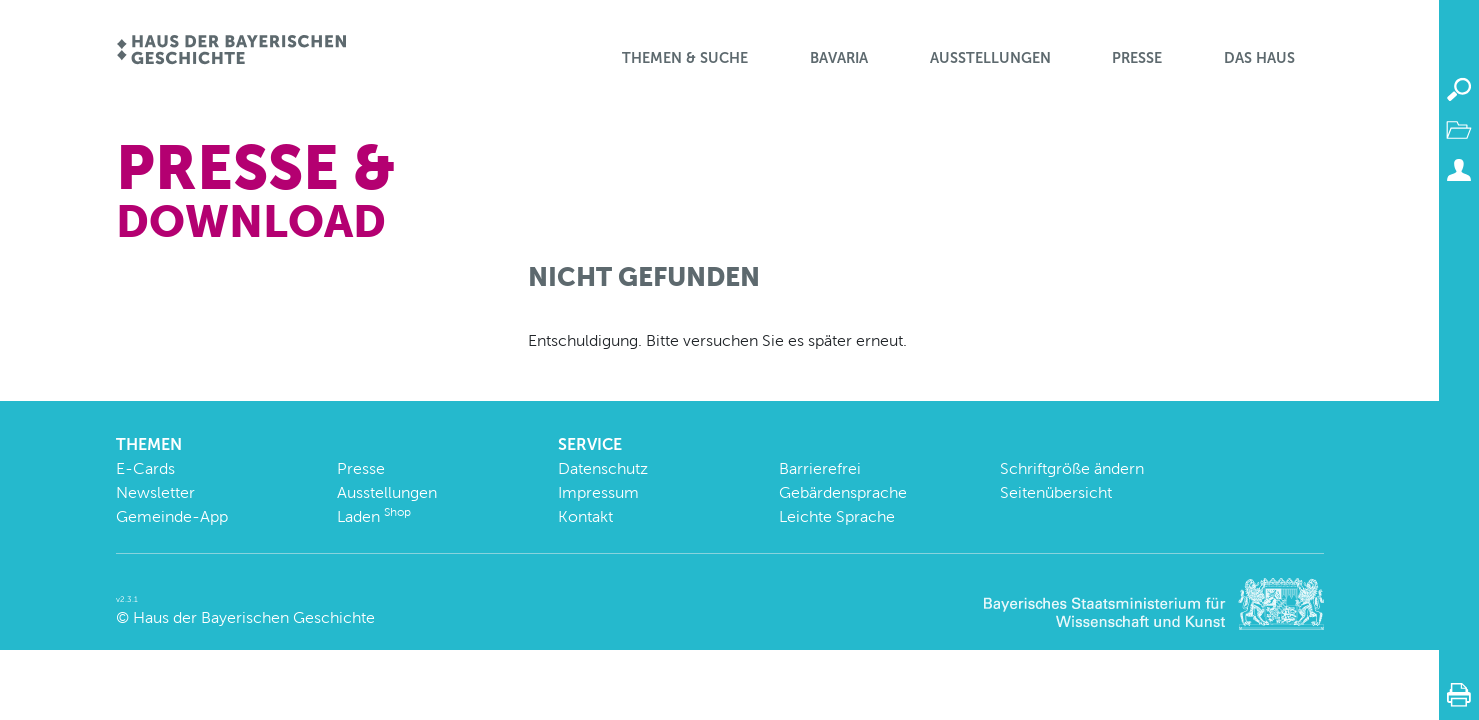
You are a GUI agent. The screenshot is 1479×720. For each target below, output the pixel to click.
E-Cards (145, 468)
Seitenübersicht (1056, 492)
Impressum (598, 492)
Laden (374, 516)
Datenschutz (603, 468)
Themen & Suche (685, 58)
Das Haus (1259, 58)
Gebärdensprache (843, 492)
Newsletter (155, 492)
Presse (1137, 58)
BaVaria (839, 58)
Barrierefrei (820, 468)
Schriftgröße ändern (1072, 468)
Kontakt (585, 516)
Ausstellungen (990, 58)
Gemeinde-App (172, 516)
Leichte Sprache (837, 516)
